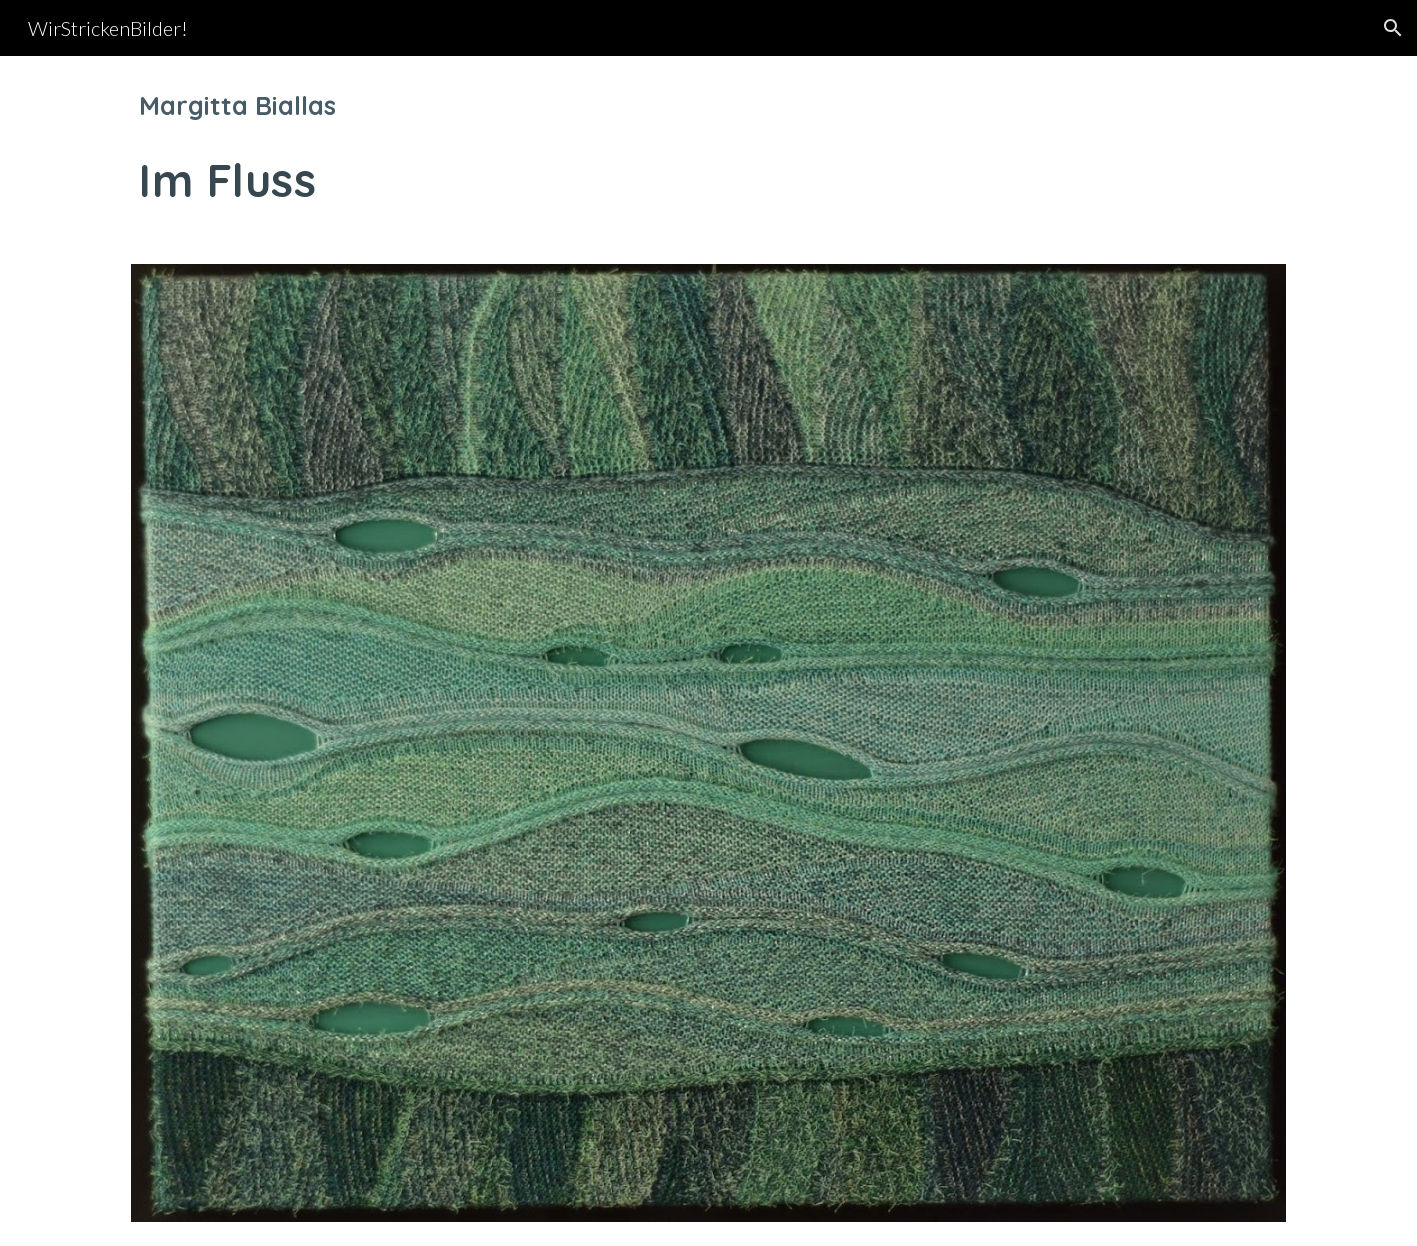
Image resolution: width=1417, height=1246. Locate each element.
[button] (1393, 28)
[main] (708, 148)
